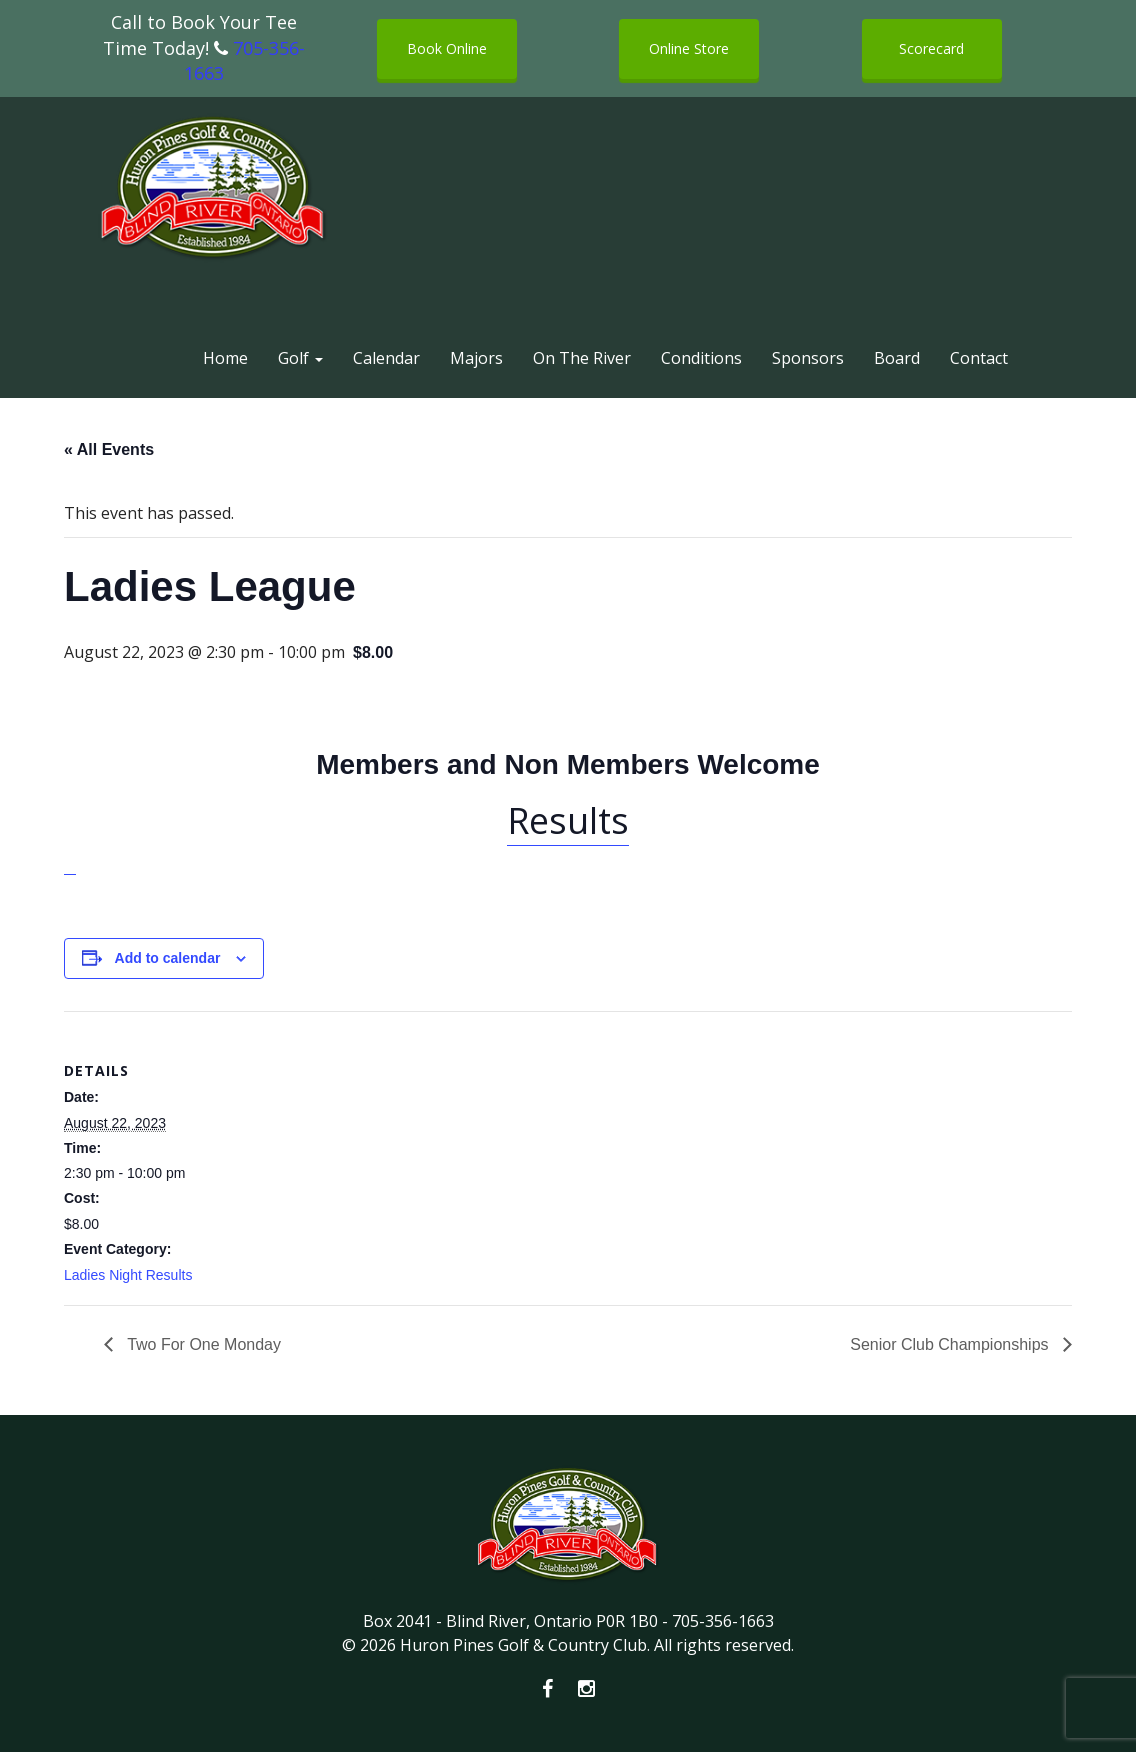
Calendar (386, 358)
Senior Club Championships (951, 1344)
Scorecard (931, 48)
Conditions (701, 358)
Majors (476, 358)
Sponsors (808, 358)
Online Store (689, 48)
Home (225, 358)
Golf (300, 358)
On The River (582, 358)
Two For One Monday (202, 1344)
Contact (979, 358)
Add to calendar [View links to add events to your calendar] (168, 958)
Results (568, 820)
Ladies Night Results (128, 1275)
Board (897, 358)
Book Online (447, 48)
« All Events (109, 449)
